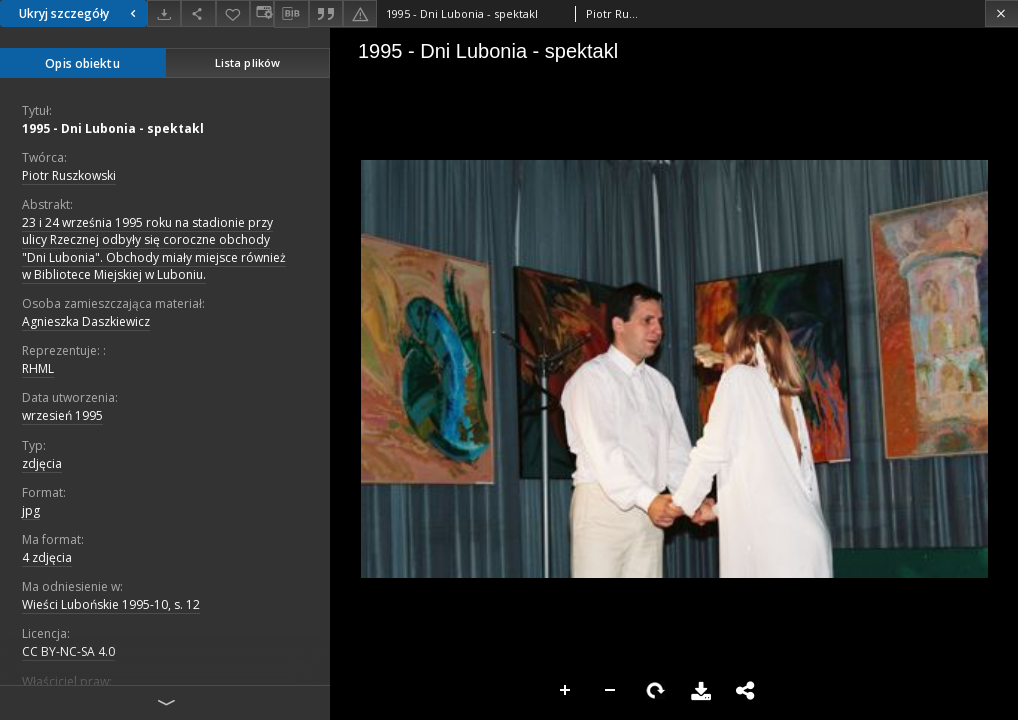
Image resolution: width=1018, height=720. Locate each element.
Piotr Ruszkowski (69, 175)
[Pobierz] (164, 13)
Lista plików (247, 62)
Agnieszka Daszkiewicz (86, 321)
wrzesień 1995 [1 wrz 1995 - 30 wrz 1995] (62, 415)
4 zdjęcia (47, 557)
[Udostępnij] (198, 13)
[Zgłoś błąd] (360, 13)
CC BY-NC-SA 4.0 (68, 651)
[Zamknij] (1001, 13)
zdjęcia (42, 463)
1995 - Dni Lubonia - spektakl (113, 128)
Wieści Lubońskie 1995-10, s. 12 (111, 604)
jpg (31, 510)
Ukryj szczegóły (80, 13)
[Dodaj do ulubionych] (233, 13)
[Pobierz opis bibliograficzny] (291, 14)
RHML (38, 368)
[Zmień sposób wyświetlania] (262, 13)
